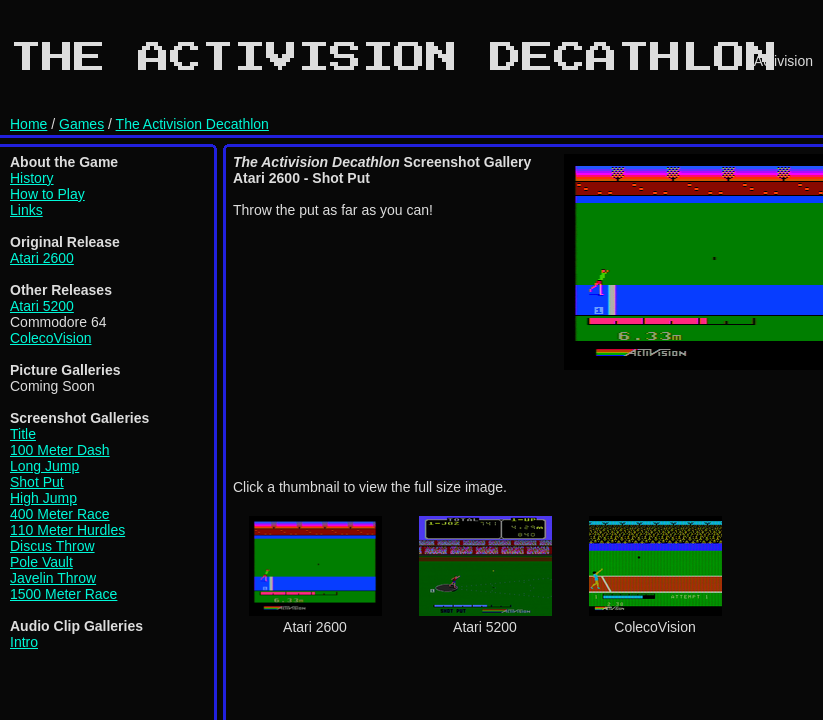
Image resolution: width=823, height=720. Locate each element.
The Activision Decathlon (192, 124)
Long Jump (44, 466)
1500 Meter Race (63, 594)
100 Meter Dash (60, 450)
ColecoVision (50, 338)
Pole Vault (41, 562)
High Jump (43, 498)
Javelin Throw (53, 578)
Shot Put (37, 482)
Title (23, 434)
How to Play (47, 194)
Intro (24, 642)
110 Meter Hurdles (67, 530)
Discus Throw (52, 546)
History (32, 178)
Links (26, 210)
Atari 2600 (42, 258)
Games (81, 124)
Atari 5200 (42, 306)
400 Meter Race (60, 514)
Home (28, 124)
